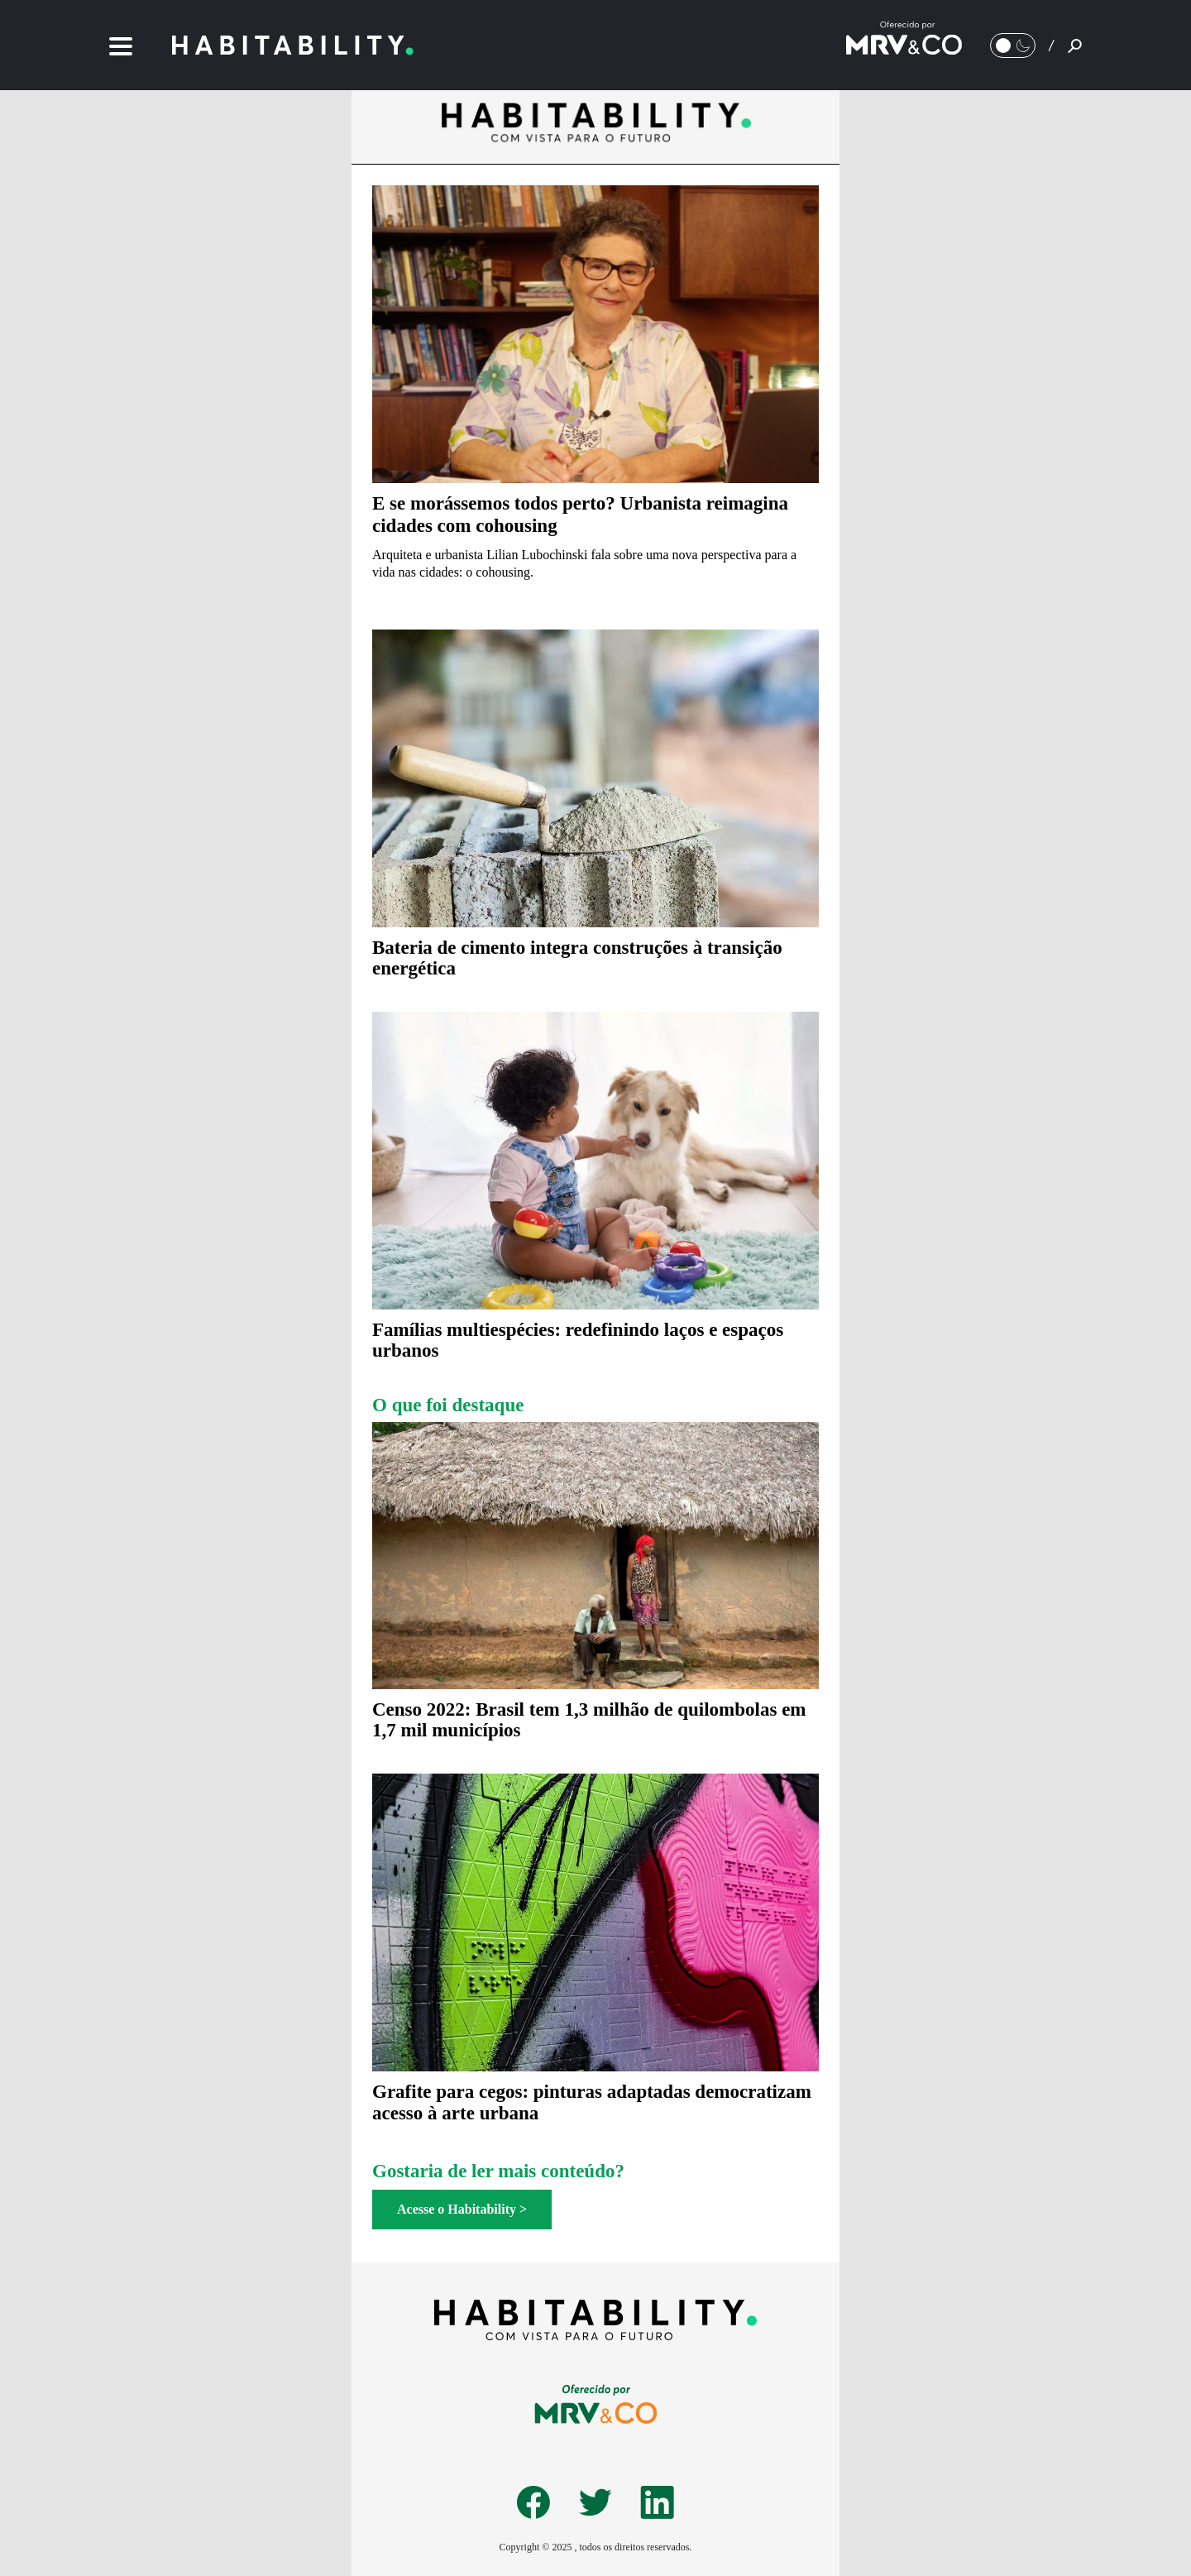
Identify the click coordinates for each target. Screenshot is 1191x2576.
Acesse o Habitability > (462, 2209)
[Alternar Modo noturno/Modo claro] (1013, 45)
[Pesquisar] (1075, 45)
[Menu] (120, 45)
